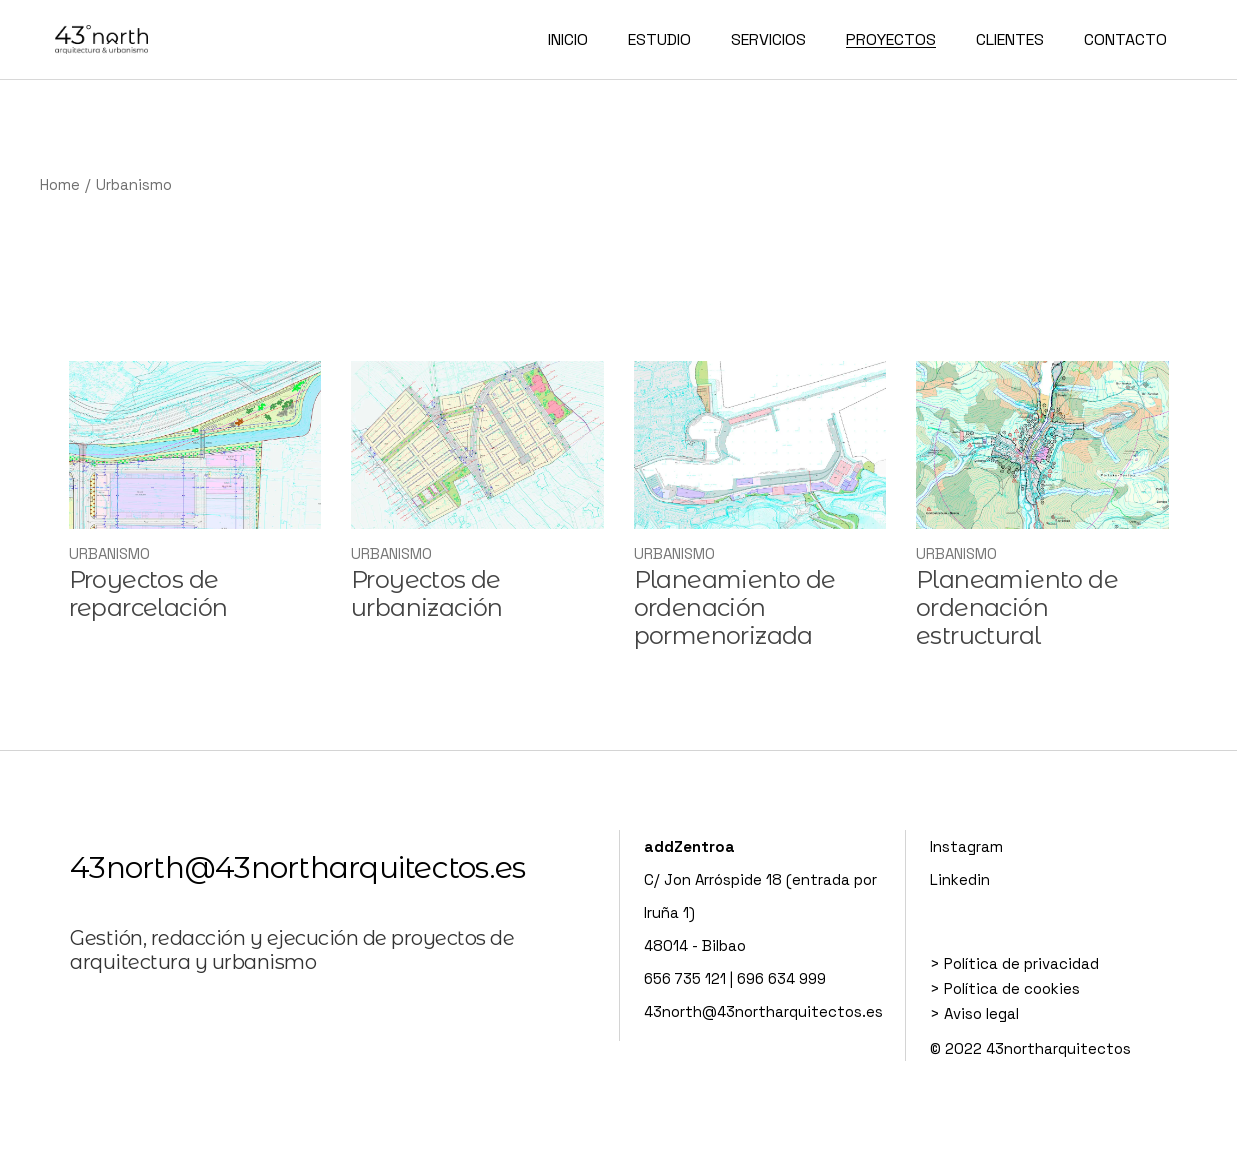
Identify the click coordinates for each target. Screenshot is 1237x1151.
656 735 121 (685, 978)
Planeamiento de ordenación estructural (1017, 607)
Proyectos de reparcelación (148, 593)
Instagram (966, 846)
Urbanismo (109, 553)
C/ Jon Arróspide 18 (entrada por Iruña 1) (760, 879)
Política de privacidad (1021, 963)
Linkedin (960, 879)
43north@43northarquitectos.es (297, 867)
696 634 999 (781, 978)
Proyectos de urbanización (427, 593)
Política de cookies (1012, 988)
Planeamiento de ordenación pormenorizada (735, 607)
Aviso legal (981, 1013)
